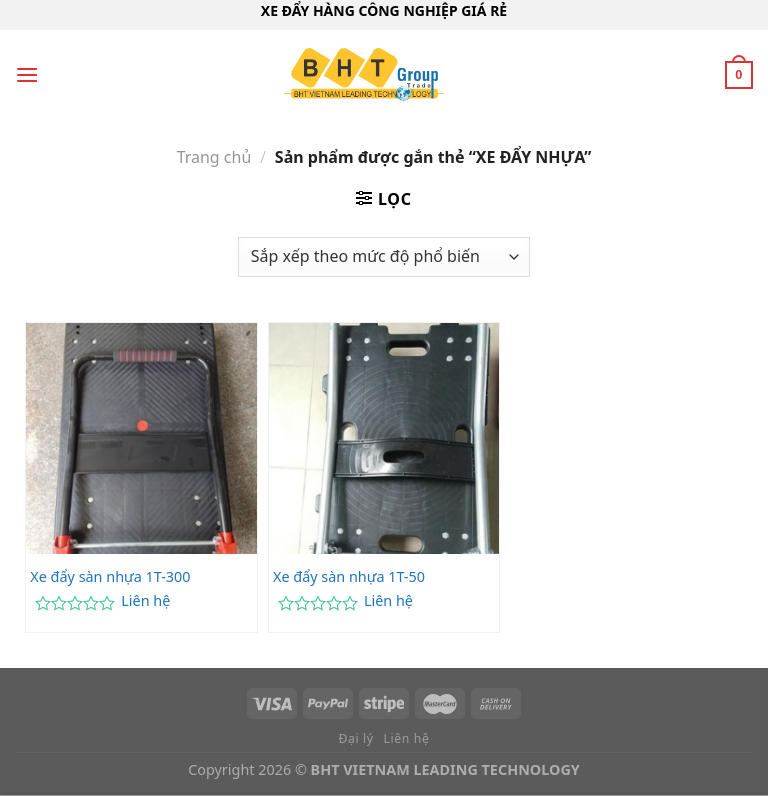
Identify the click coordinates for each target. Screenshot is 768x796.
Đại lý (356, 738)
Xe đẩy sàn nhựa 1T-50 (349, 577)
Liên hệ (145, 601)
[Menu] (27, 74)
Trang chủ (214, 157)
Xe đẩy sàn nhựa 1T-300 (110, 577)
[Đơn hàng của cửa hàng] (384, 257)
